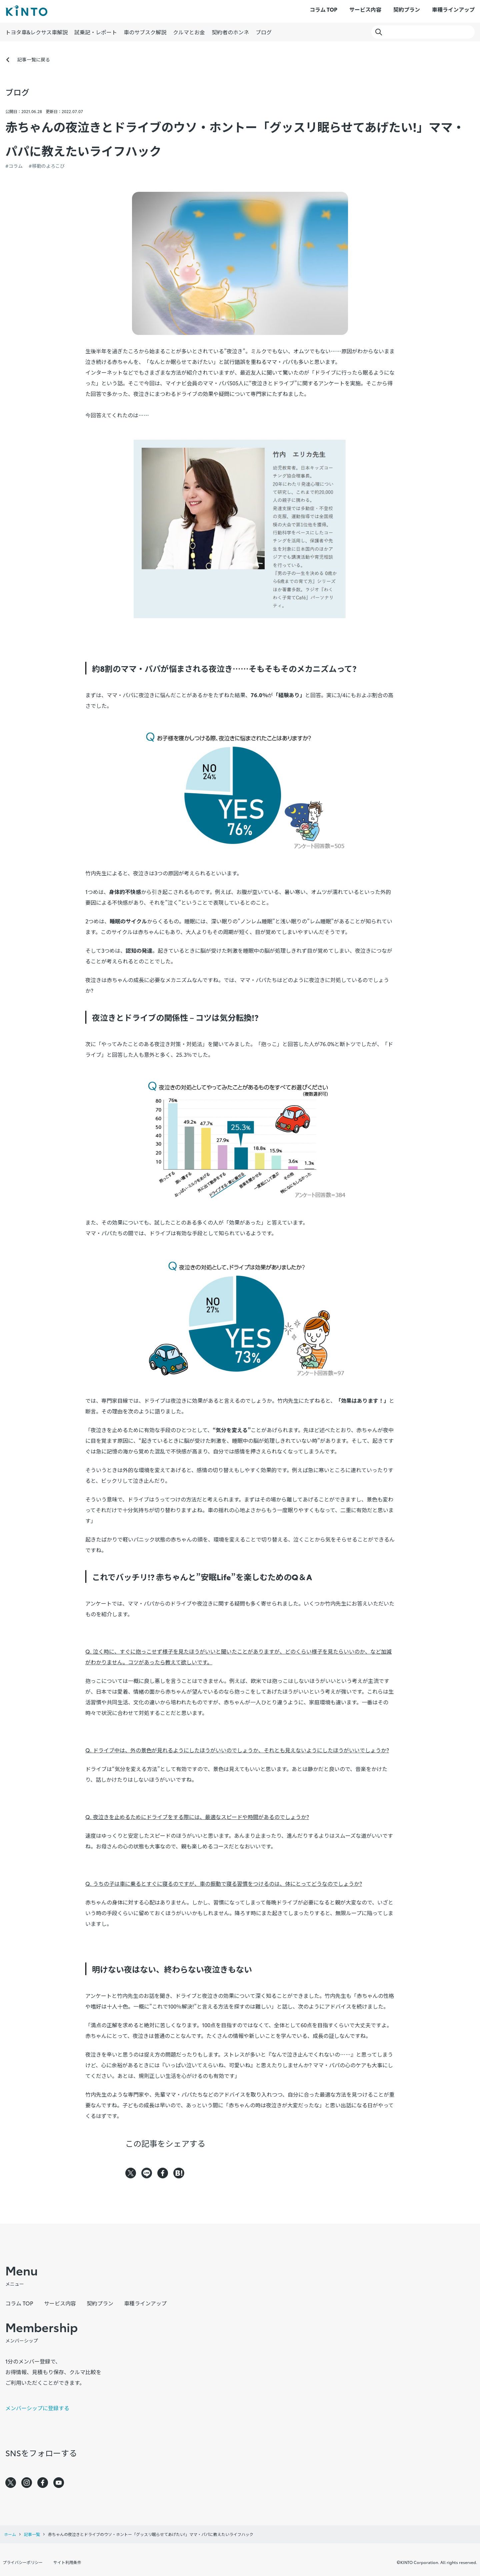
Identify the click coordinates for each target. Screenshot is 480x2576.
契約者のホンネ (230, 32)
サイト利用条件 (67, 2562)
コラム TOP (323, 9)
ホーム (10, 2534)
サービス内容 (365, 9)
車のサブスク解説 (145, 32)
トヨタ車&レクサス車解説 (36, 32)
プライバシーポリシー (23, 2562)
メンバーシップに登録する (37, 2408)
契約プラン (406, 9)
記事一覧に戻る (33, 59)
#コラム (14, 165)
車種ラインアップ (453, 9)
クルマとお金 (189, 32)
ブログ (264, 32)
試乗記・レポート (95, 32)
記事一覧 (32, 2534)
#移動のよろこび (47, 165)
